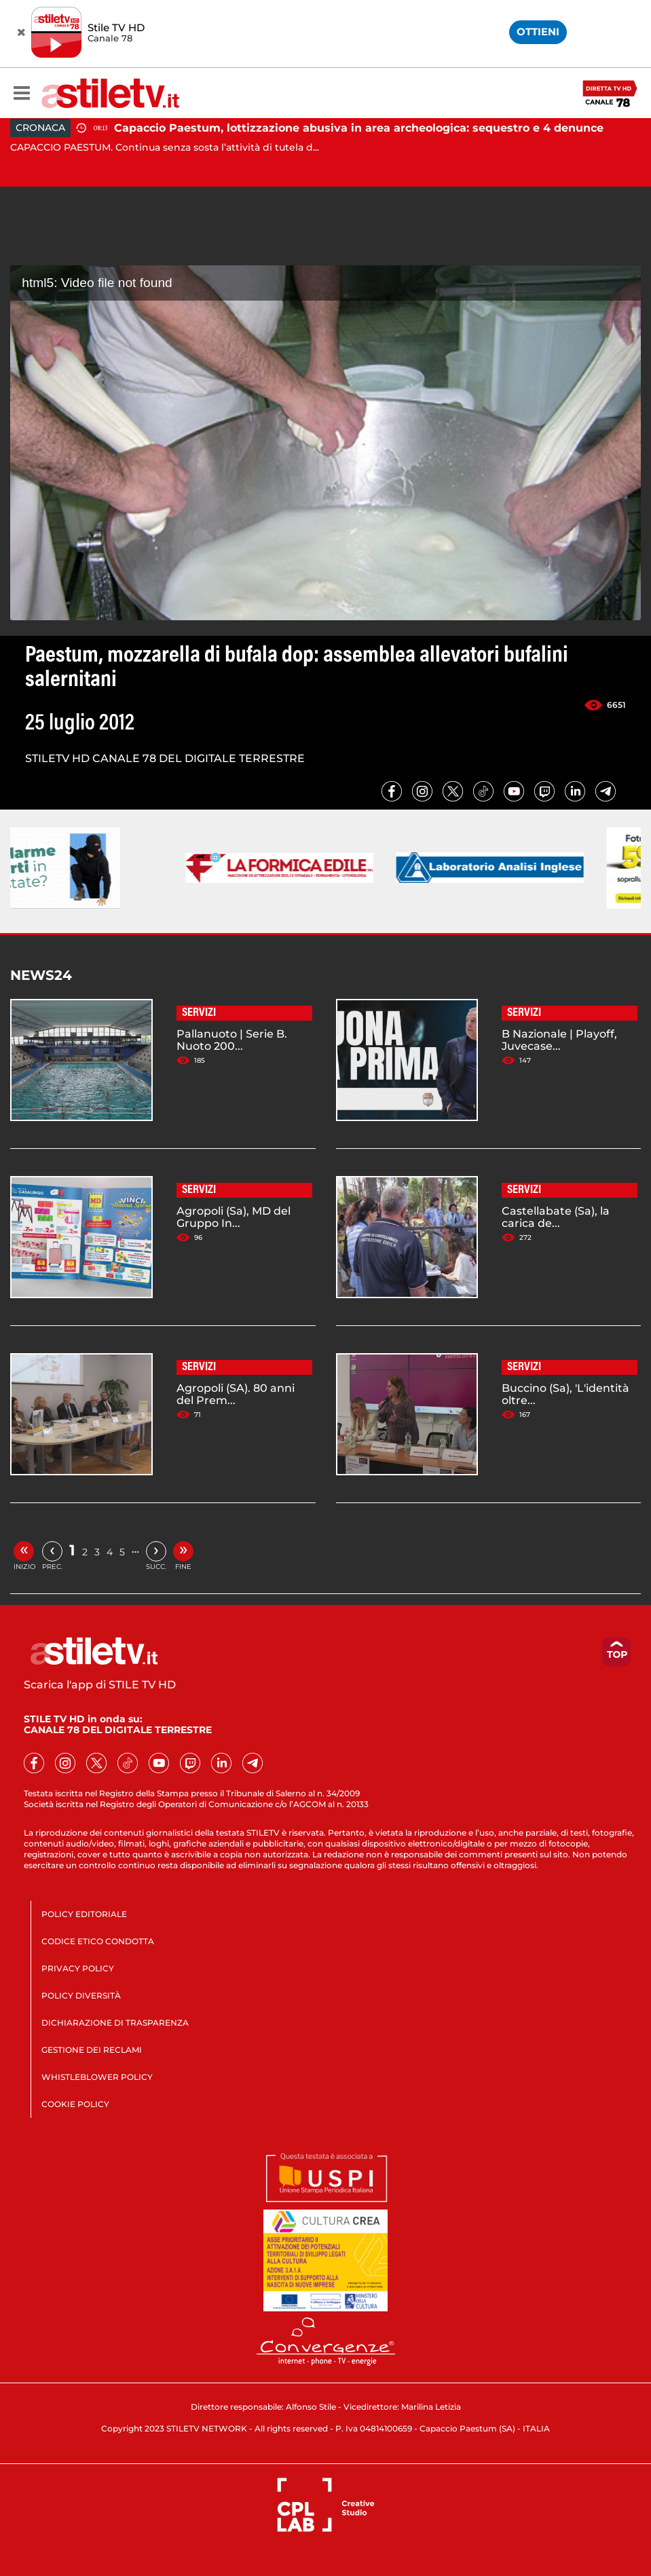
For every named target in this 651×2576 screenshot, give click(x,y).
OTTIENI (538, 31)
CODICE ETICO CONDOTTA (97, 1941)
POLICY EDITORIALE (84, 1914)
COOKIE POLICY (75, 2104)
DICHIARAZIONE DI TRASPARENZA (115, 2023)
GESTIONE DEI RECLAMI (91, 2050)
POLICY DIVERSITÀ (81, 1995)
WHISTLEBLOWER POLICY (97, 2077)
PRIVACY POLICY (77, 1968)
